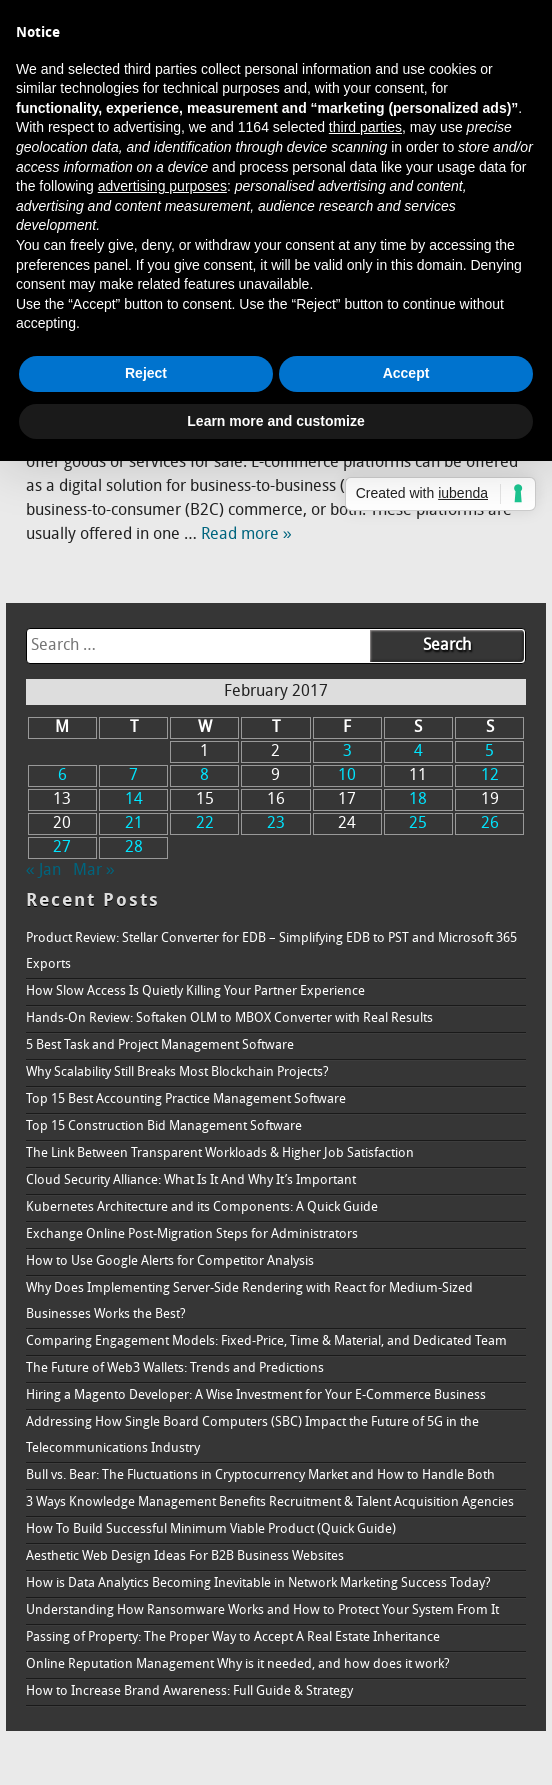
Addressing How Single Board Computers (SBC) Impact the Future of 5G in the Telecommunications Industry (252, 1435)
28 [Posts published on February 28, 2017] (134, 848)
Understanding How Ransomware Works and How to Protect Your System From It (262, 1610)
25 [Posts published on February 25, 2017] (418, 824)
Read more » (246, 535)
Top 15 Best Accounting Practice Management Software (186, 1099)
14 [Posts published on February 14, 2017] (134, 800)
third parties (365, 127)
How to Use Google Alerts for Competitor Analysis (170, 1261)
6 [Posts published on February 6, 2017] (62, 776)
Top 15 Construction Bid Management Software (164, 1126)
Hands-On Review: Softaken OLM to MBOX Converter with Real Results (229, 1018)
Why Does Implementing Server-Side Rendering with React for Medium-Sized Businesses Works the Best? (249, 1301)
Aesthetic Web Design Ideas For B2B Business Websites (185, 1556)
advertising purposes (162, 186)
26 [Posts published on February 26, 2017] (490, 824)
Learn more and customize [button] (275, 421)
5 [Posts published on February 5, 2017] (489, 752)
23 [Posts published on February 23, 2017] (276, 824)
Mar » (94, 871)
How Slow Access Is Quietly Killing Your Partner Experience (195, 991)
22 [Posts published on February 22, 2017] (205, 824)
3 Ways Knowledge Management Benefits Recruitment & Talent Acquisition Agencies (270, 1502)
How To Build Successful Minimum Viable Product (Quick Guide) (211, 1529)
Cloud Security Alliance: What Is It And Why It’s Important (191, 1180)
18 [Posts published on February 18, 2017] (418, 800)
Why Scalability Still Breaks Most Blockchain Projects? (177, 1072)
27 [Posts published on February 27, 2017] (62, 848)
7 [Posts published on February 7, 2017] (133, 776)
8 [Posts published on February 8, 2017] (204, 776)
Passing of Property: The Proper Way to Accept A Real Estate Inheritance (233, 1637)
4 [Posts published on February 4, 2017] (418, 752)
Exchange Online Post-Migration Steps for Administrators (192, 1234)
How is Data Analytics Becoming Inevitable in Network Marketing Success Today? (258, 1583)
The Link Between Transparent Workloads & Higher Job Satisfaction (220, 1153)
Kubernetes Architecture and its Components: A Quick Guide (202, 1207)
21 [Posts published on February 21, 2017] (134, 824)
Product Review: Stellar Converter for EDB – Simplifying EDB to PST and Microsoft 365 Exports (271, 951)
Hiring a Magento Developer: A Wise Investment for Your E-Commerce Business (256, 1395)
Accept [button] (406, 373)
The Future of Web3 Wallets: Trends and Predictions (175, 1368)
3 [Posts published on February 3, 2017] (347, 752)
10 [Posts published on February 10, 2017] (347, 776)
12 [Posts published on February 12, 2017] (490, 776)
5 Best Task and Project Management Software (160, 1045)
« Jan (43, 871)
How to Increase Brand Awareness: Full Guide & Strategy (189, 1691)
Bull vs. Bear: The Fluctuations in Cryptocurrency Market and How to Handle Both (260, 1475)
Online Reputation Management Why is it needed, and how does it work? (238, 1664)
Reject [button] (146, 373)
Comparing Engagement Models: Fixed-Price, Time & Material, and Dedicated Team (266, 1341)
